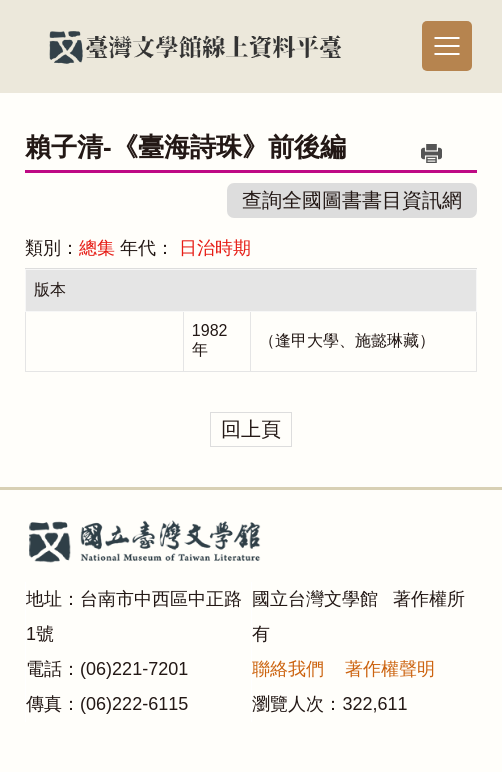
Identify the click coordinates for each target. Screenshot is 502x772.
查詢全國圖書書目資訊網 (352, 200)
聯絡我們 (288, 669)
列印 (432, 153)
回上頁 (251, 429)
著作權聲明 (390, 669)
